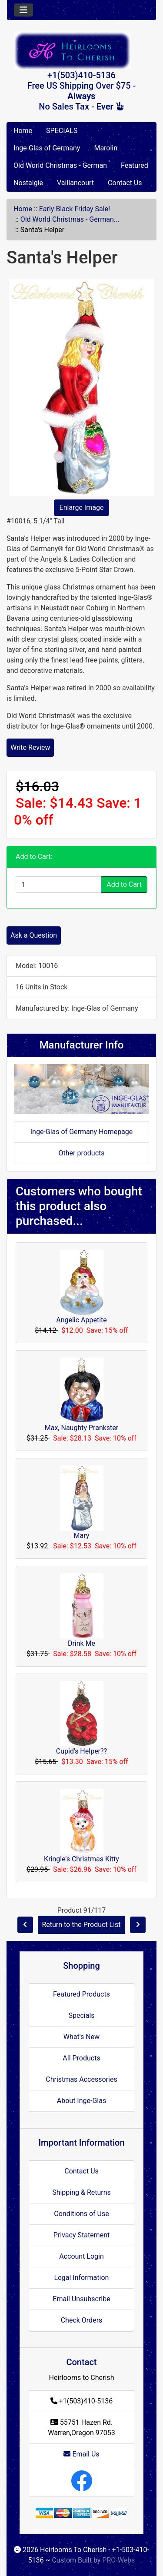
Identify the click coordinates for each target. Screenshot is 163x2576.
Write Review (30, 747)
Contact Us (125, 183)
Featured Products (81, 1994)
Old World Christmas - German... (70, 219)
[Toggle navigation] (23, 10)
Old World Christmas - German (60, 165)
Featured (134, 165)
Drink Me (81, 1643)
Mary (82, 1535)
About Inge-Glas (81, 2101)
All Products (81, 2058)
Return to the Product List (81, 1924)
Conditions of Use (81, 2214)
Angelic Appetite (81, 1320)
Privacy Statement (81, 2235)
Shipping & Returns (81, 2192)
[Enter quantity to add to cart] (58, 884)
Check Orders (82, 2320)
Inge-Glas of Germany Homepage (81, 1132)
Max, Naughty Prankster (81, 1428)
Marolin (105, 148)
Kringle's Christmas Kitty (81, 1859)
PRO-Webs (118, 2560)
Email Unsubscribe (81, 2299)
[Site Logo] (81, 50)
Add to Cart (124, 884)
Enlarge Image (82, 507)
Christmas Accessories (81, 2079)
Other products (81, 1153)
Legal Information (81, 2277)
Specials (81, 2015)
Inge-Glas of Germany (46, 148)
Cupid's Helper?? (81, 1751)
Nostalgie (28, 183)
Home (22, 130)
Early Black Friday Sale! (74, 209)
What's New (81, 2037)
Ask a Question (33, 935)
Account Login (81, 2256)
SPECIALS (61, 130)
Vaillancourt (75, 183)
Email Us (81, 2454)
